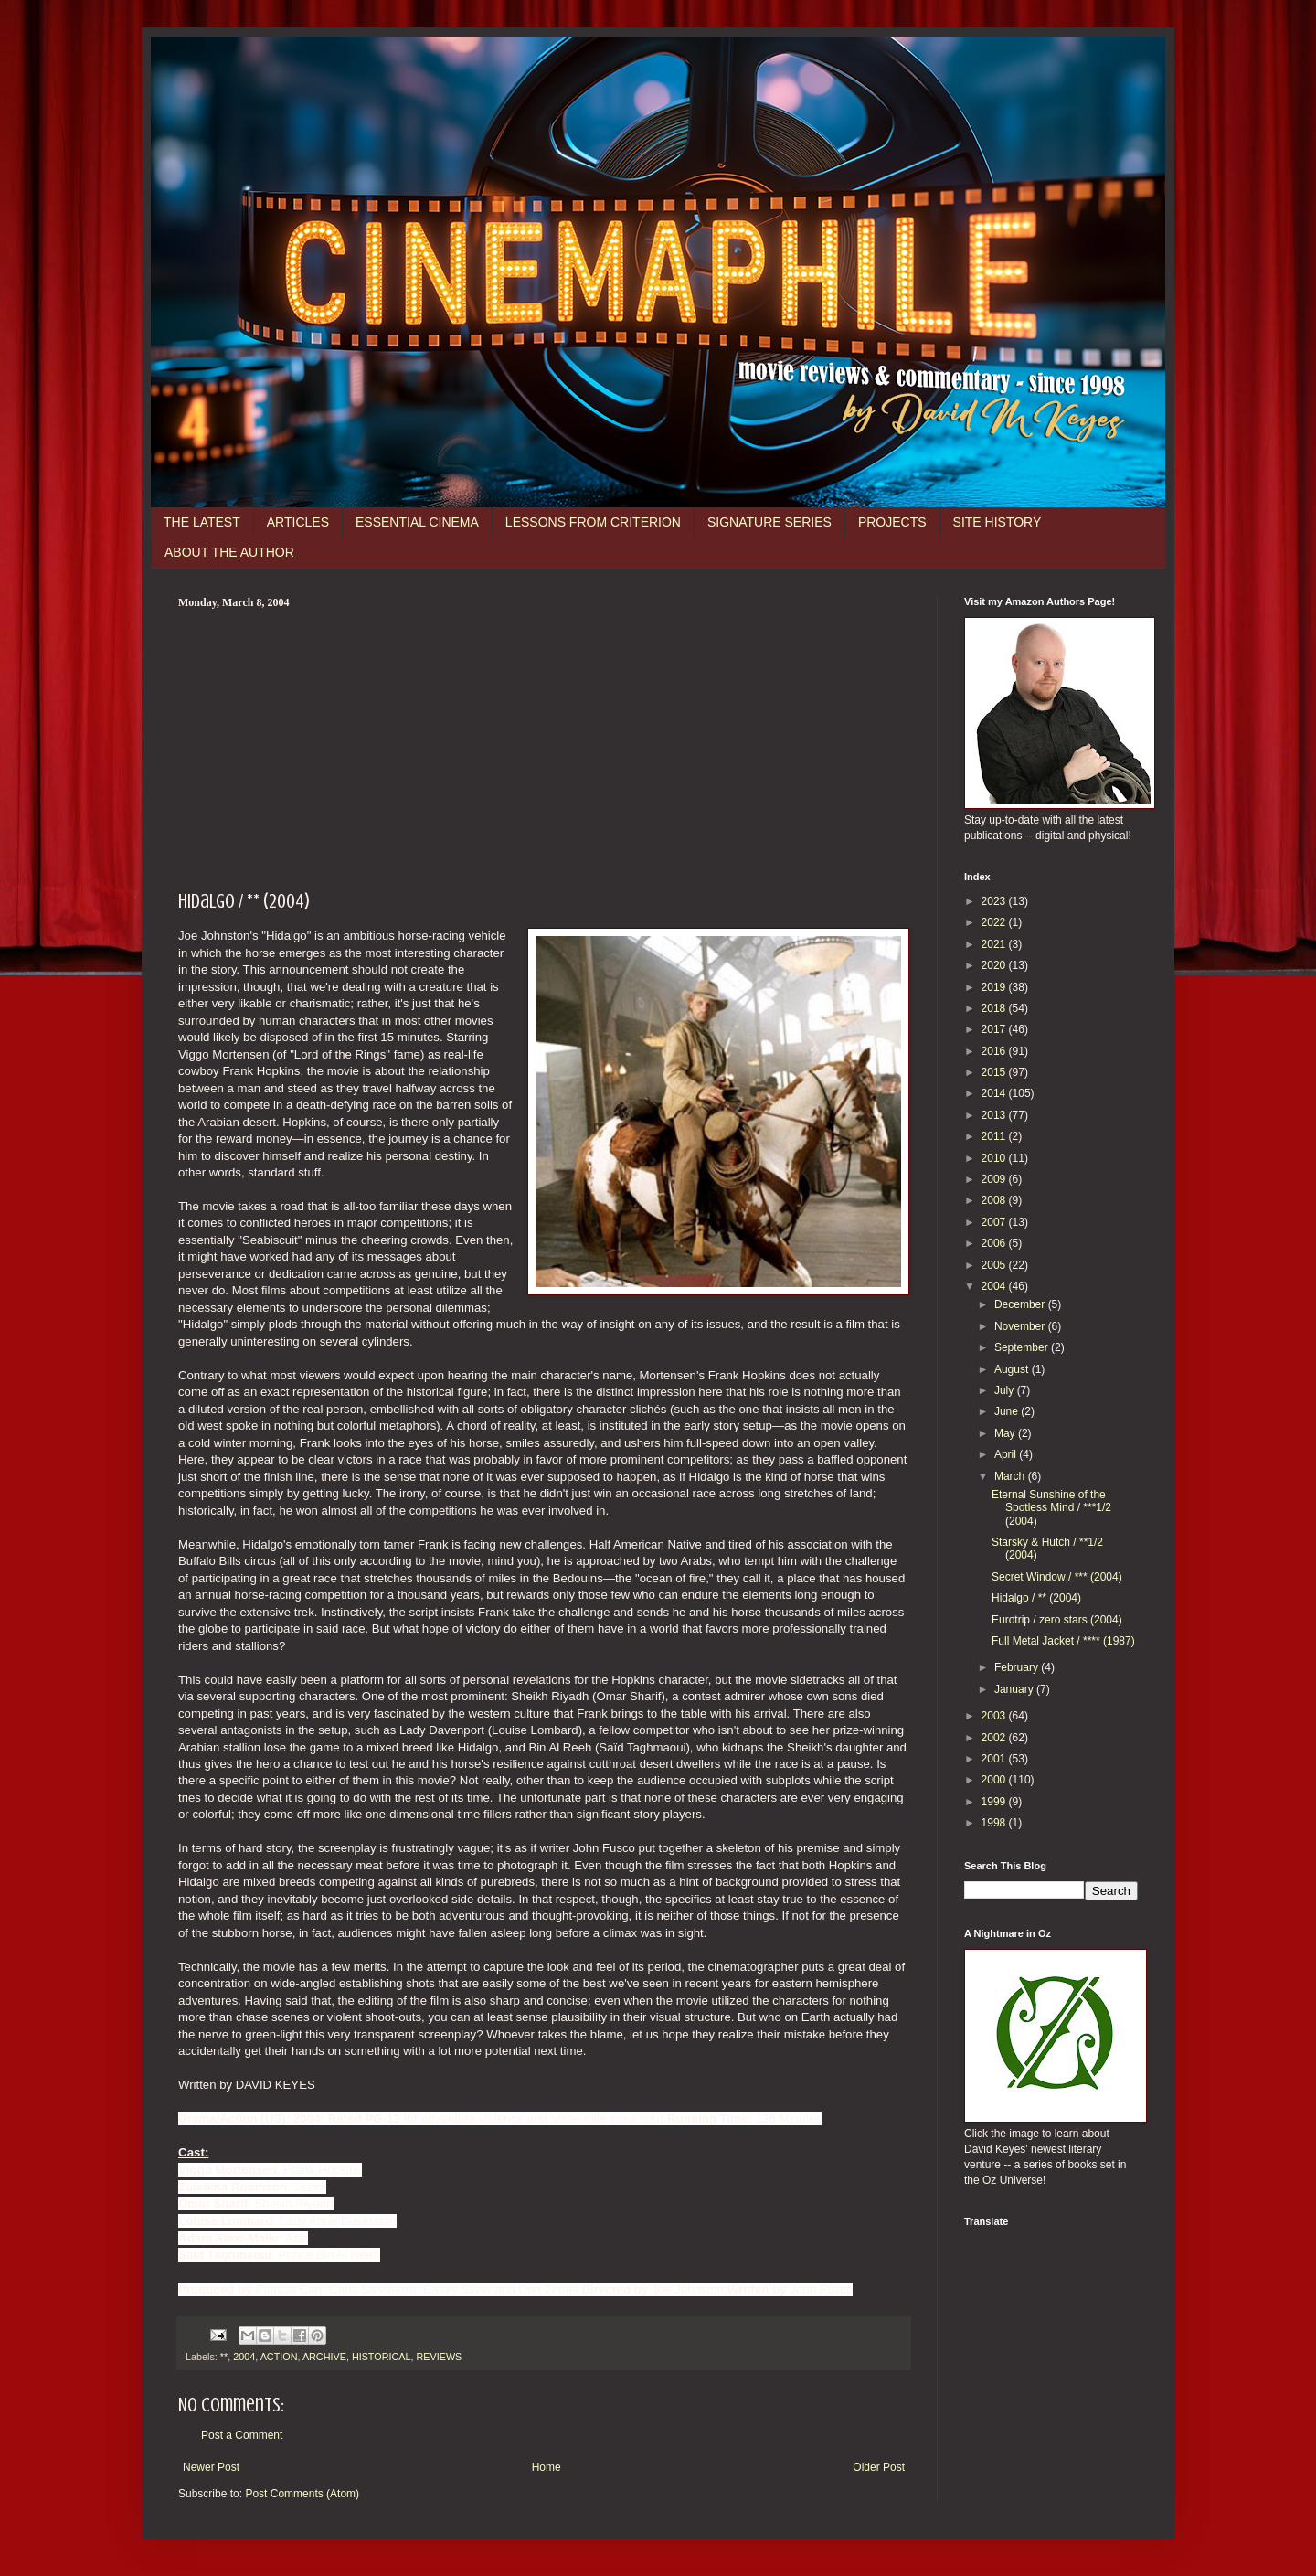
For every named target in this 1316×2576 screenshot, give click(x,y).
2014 (995, 1093)
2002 (995, 1737)
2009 (995, 1179)
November (1021, 1326)
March (1011, 1476)
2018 (995, 1008)
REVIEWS (439, 2356)
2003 (995, 1715)
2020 (995, 965)
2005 (995, 1265)
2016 (995, 1051)
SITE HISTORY (997, 522)
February (1017, 1667)
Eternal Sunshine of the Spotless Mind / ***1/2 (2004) (1051, 1508)
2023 (995, 901)
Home (546, 2467)
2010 (995, 1158)
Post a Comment (241, 2435)
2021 (995, 944)
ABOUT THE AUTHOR (229, 552)
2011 (995, 1136)
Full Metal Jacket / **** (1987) (1063, 1640)
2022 (995, 922)
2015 (995, 1072)
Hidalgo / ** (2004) (1036, 1597)
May (1006, 1433)
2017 (995, 1029)
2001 (995, 1758)
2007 (995, 1222)
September (1022, 1347)
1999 (995, 1801)
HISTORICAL (381, 2356)
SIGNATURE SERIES (769, 522)
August (1013, 1369)
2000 (995, 1779)
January (1015, 1689)
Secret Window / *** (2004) (1057, 1576)
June (1007, 1411)
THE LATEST (202, 522)
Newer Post (211, 2467)
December (1021, 1304)
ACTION (279, 2356)
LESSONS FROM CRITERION (593, 522)
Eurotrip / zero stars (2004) (1057, 1619)
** (224, 2356)
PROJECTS (892, 522)
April (1006, 1454)
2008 (995, 1200)
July (1005, 1390)
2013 (995, 1115)
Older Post (879, 2467)
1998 (995, 1822)
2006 (995, 1243)
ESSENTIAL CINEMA (417, 522)
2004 (244, 2356)
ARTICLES (298, 522)
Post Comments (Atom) (302, 2493)
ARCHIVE (324, 2356)
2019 (995, 987)
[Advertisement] (543, 747)
